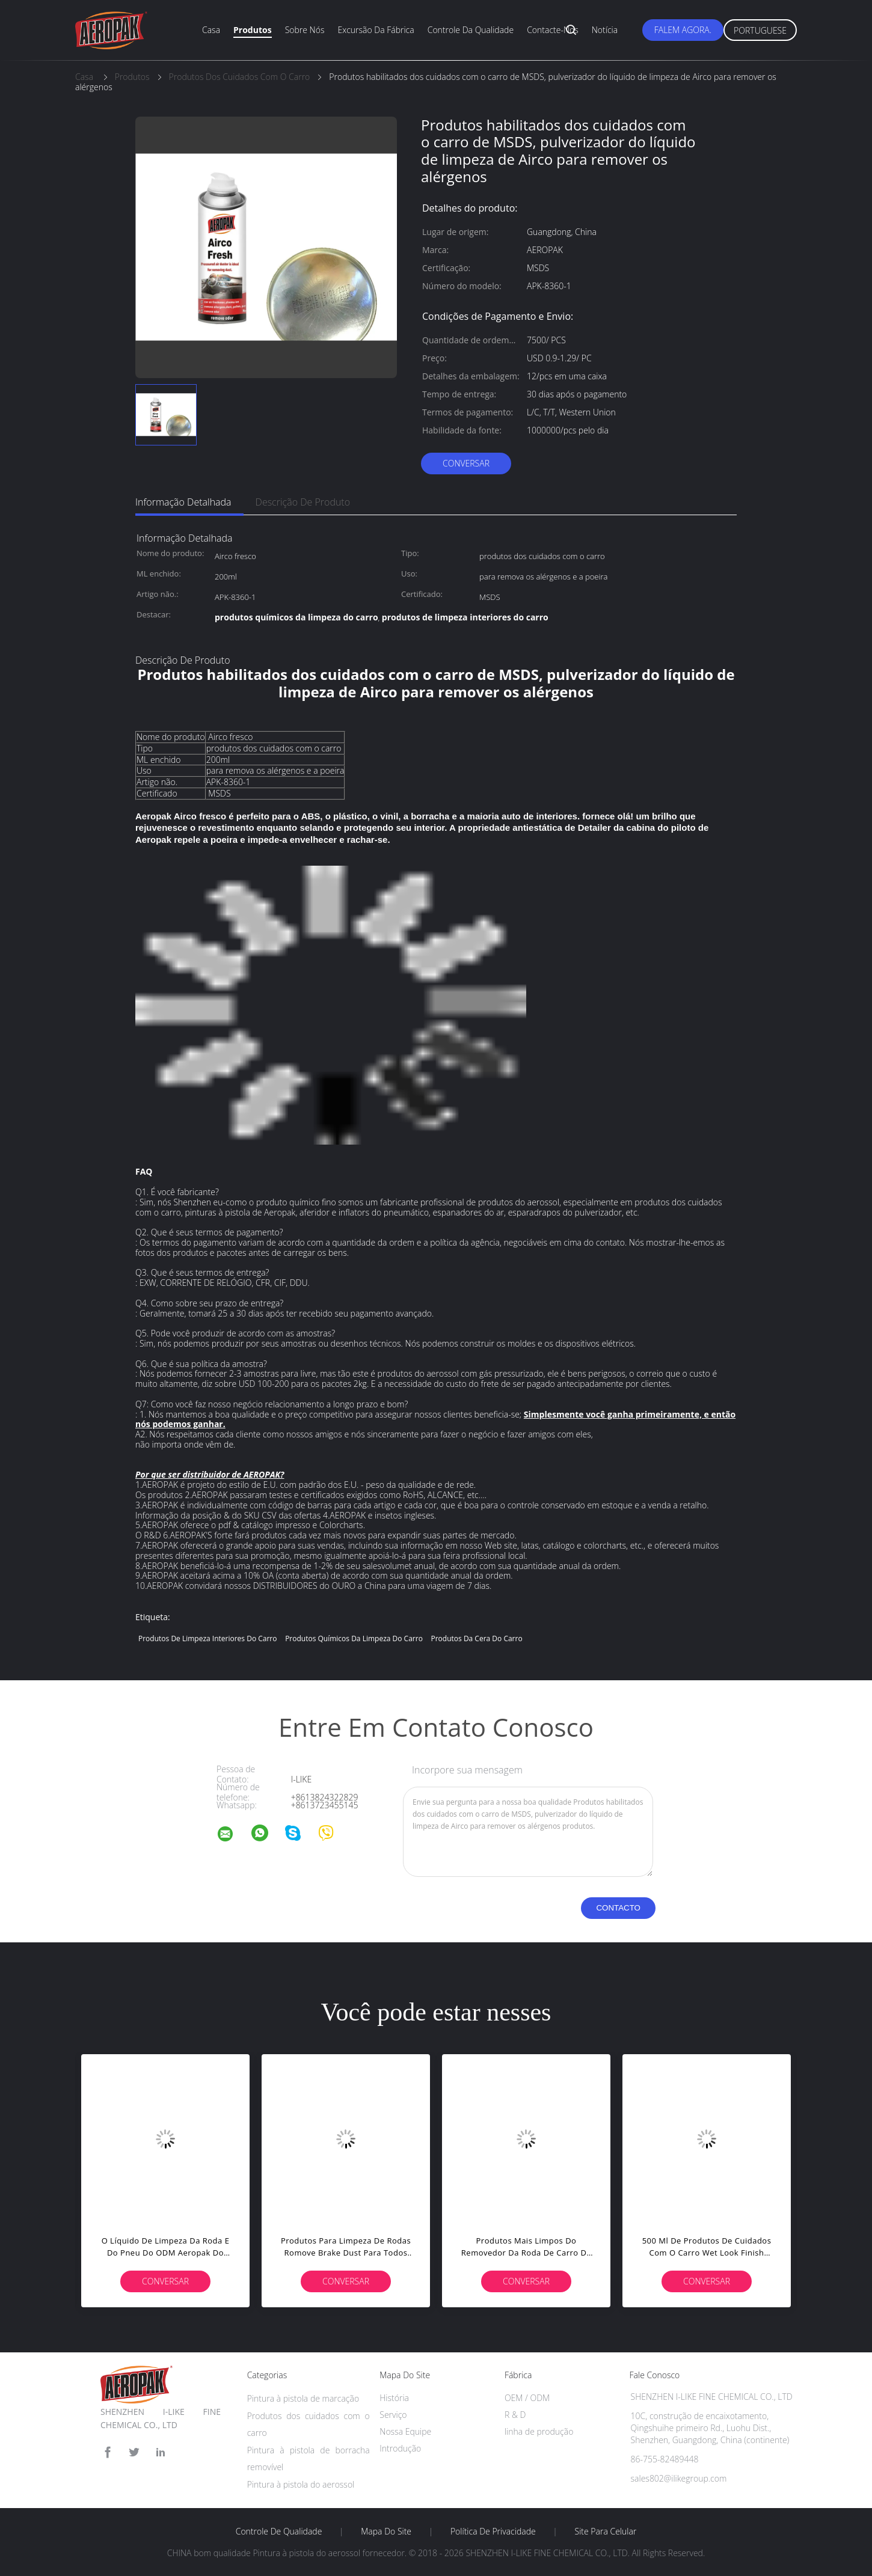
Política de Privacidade (493, 2531)
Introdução (400, 2448)
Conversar (466, 463)
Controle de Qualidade (279, 2531)
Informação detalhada (183, 502)
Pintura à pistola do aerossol (301, 2484)
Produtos (252, 29)
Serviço (393, 2414)
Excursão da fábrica (375, 29)
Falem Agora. (682, 29)
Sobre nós (305, 29)
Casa (211, 29)
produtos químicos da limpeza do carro (354, 1638)
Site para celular (606, 2531)
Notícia (605, 29)
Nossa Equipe (405, 2431)
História (394, 2397)
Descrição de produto (303, 502)
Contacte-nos (553, 29)
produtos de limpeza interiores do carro (207, 1638)
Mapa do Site (386, 2531)
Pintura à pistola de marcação (303, 2398)
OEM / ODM (527, 2397)
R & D (515, 2414)
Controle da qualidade (471, 29)
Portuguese (760, 30)
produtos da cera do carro (477, 1638)
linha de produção (539, 2431)
